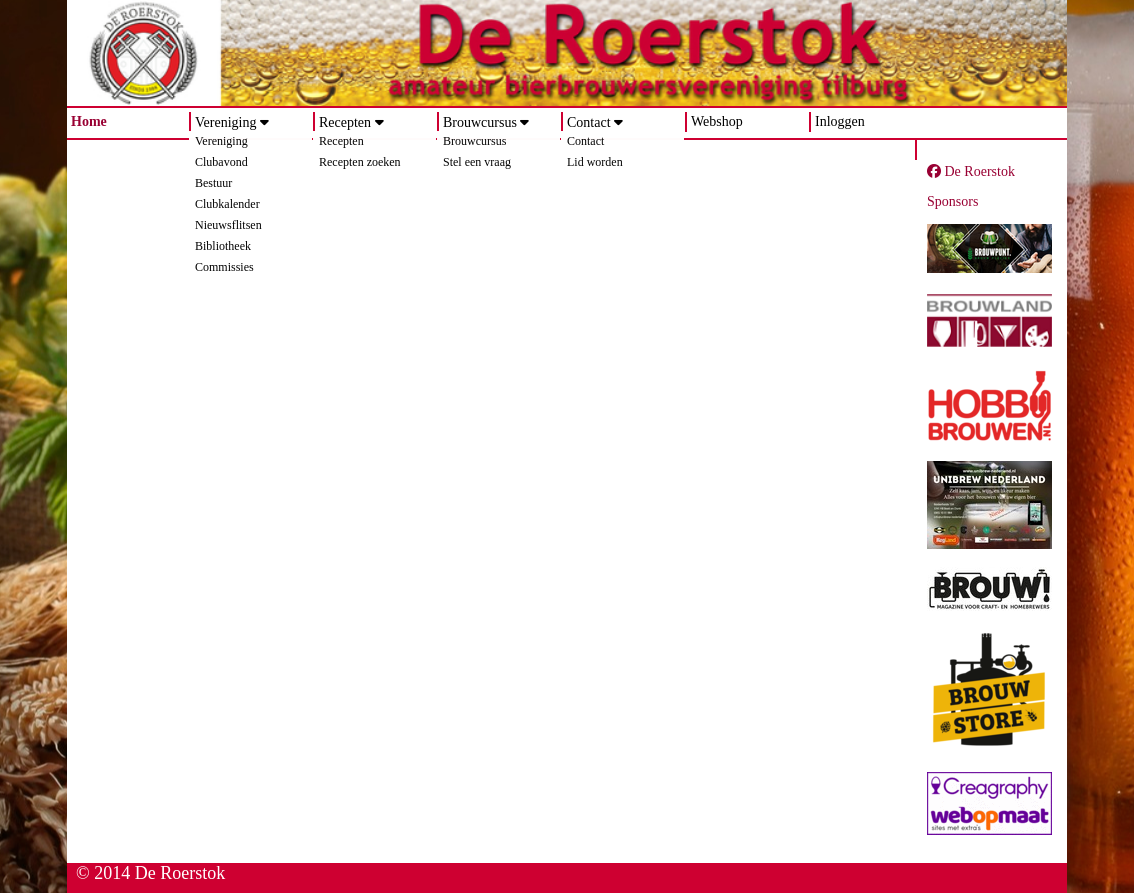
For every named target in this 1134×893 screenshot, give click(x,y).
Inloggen (840, 121)
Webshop (717, 121)
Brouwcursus (480, 122)
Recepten (345, 122)
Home (89, 121)
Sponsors (952, 201)
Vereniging (225, 122)
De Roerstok (971, 171)
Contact (589, 122)
